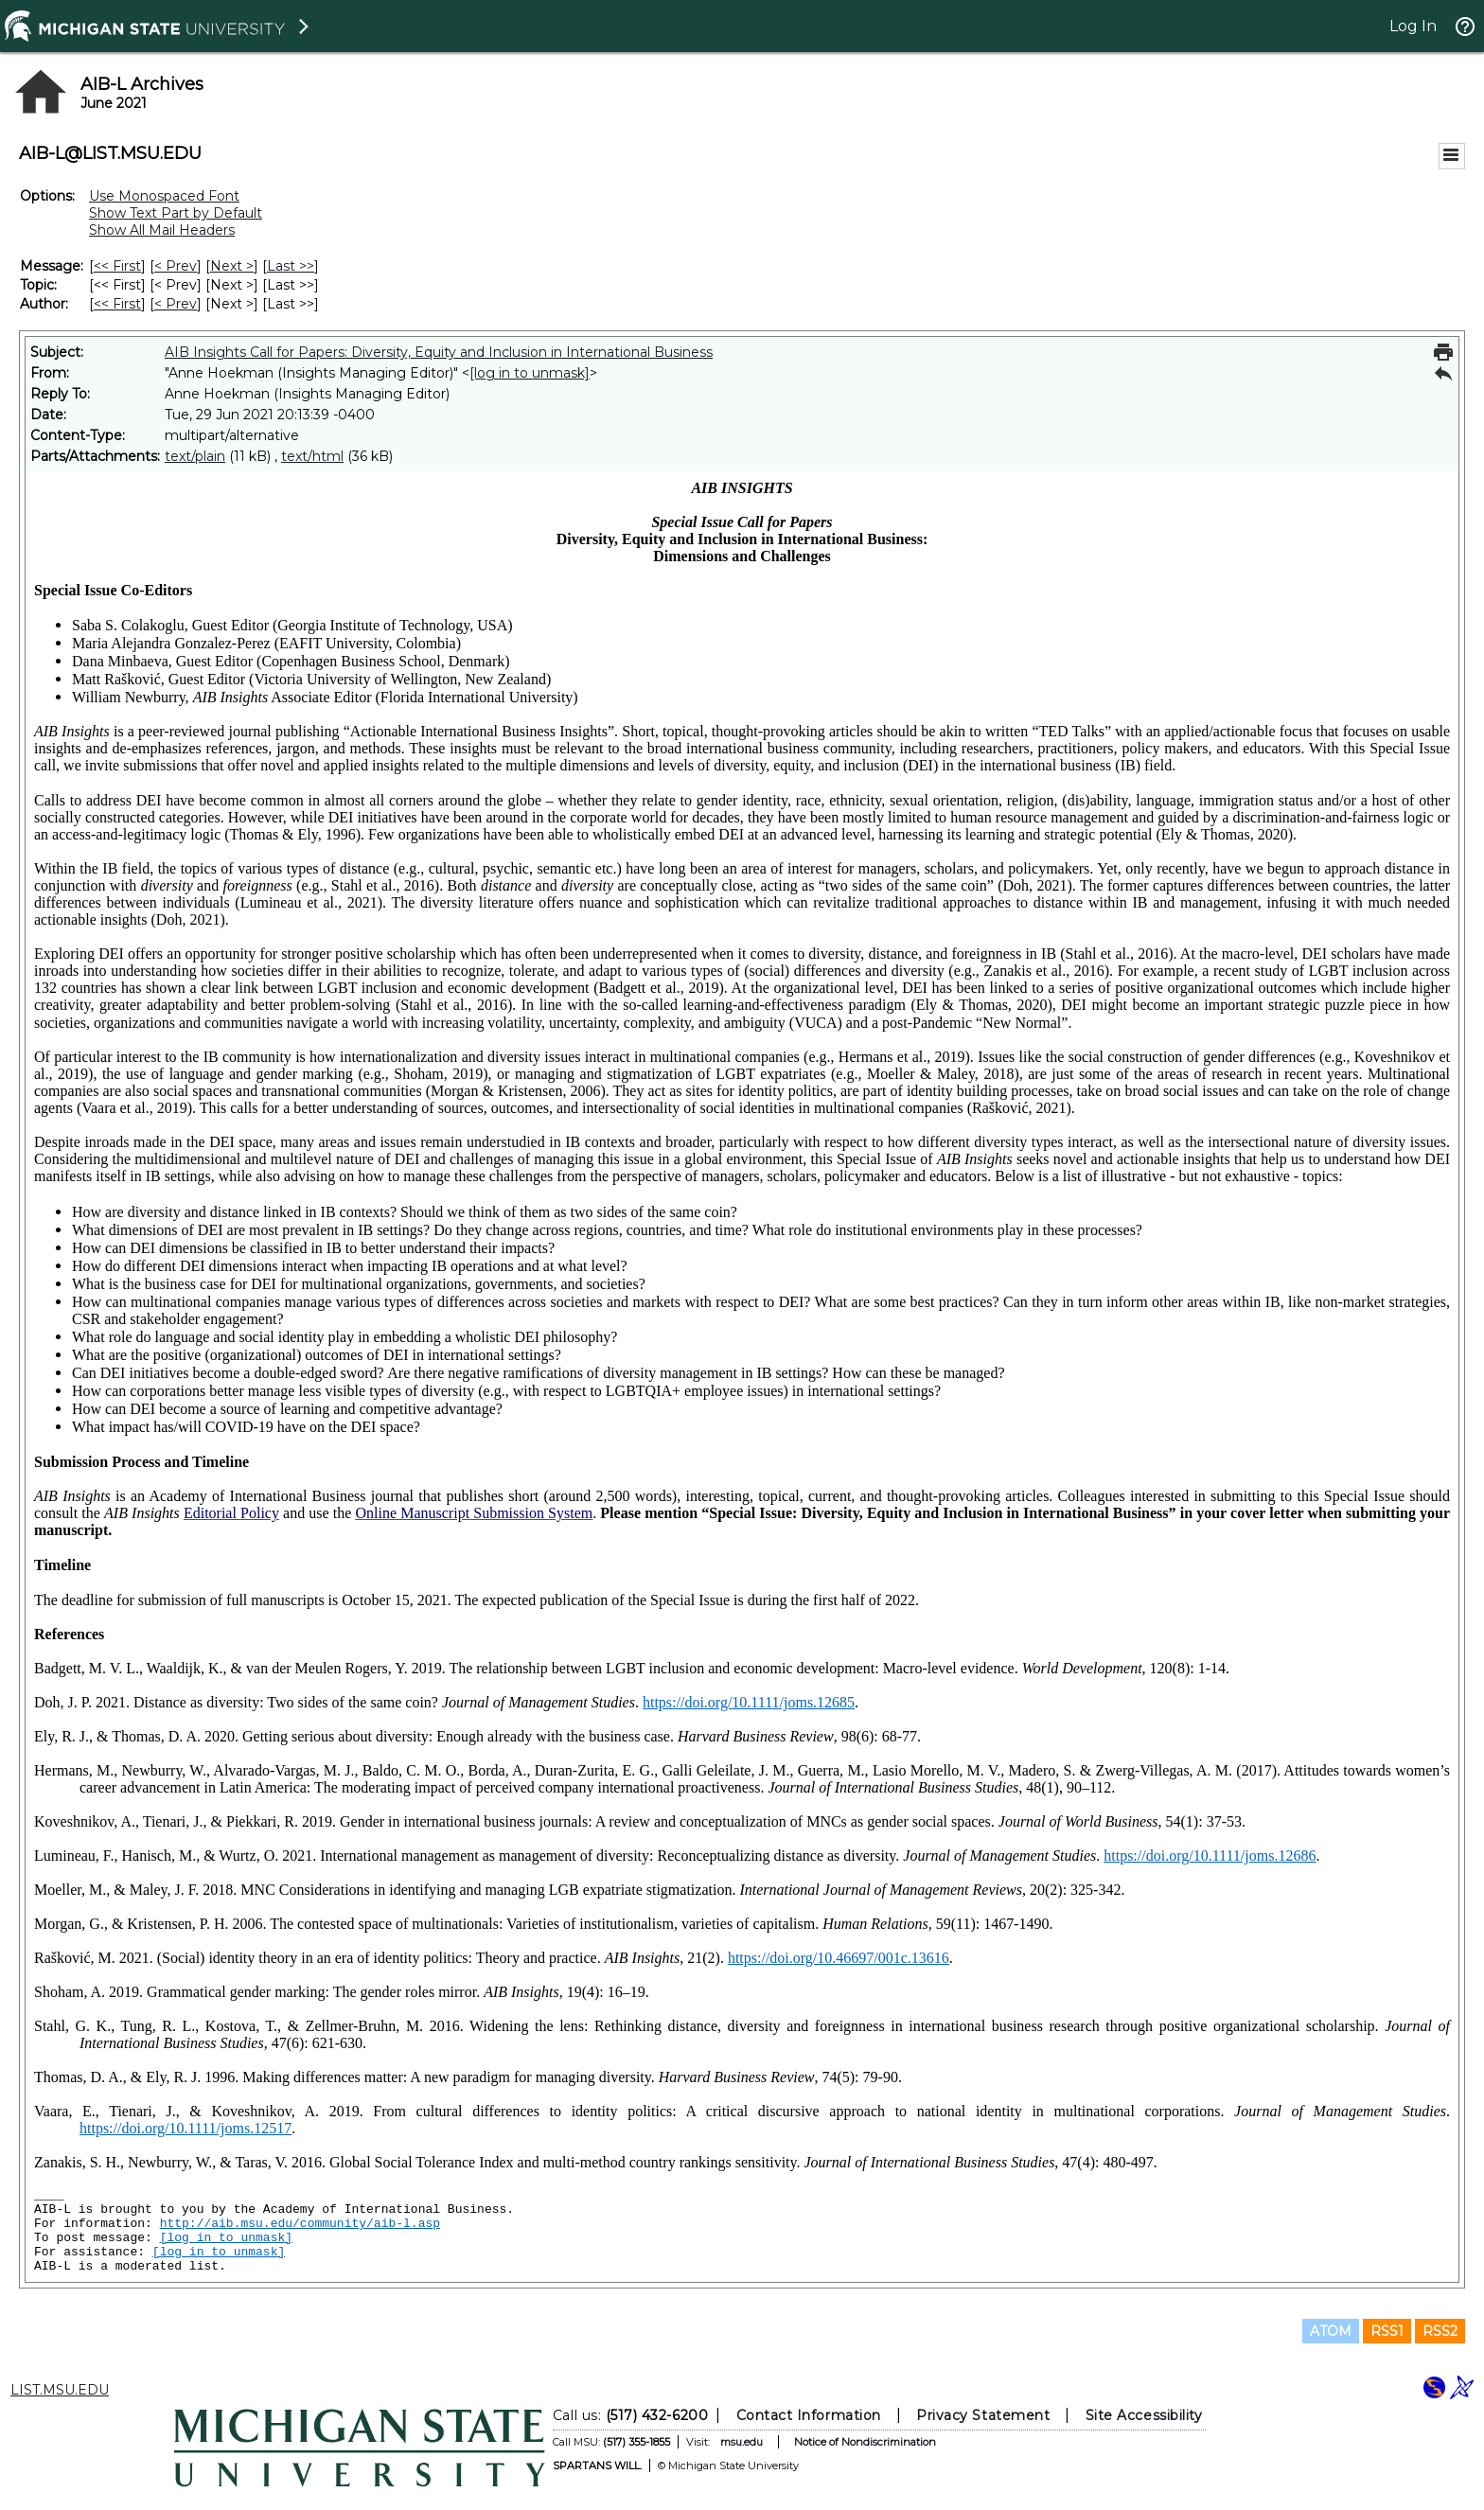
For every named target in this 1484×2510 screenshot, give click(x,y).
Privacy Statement (983, 2415)
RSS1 (1387, 2331)
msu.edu (741, 2441)
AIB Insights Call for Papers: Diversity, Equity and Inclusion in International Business (439, 352)
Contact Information (808, 2415)
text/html (312, 456)
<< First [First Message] (117, 265)
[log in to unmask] (529, 372)
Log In (1413, 26)
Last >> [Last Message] (290, 265)
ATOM (1331, 2331)
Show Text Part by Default (175, 212)
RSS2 (1440, 2331)
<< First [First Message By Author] (117, 303)
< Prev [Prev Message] (175, 265)
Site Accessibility (1144, 2415)
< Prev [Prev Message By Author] (175, 303)
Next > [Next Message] (232, 265)
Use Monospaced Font (164, 195)
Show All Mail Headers (162, 230)
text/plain (195, 456)
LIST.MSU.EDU (59, 2389)
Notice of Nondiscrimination (865, 2441)
